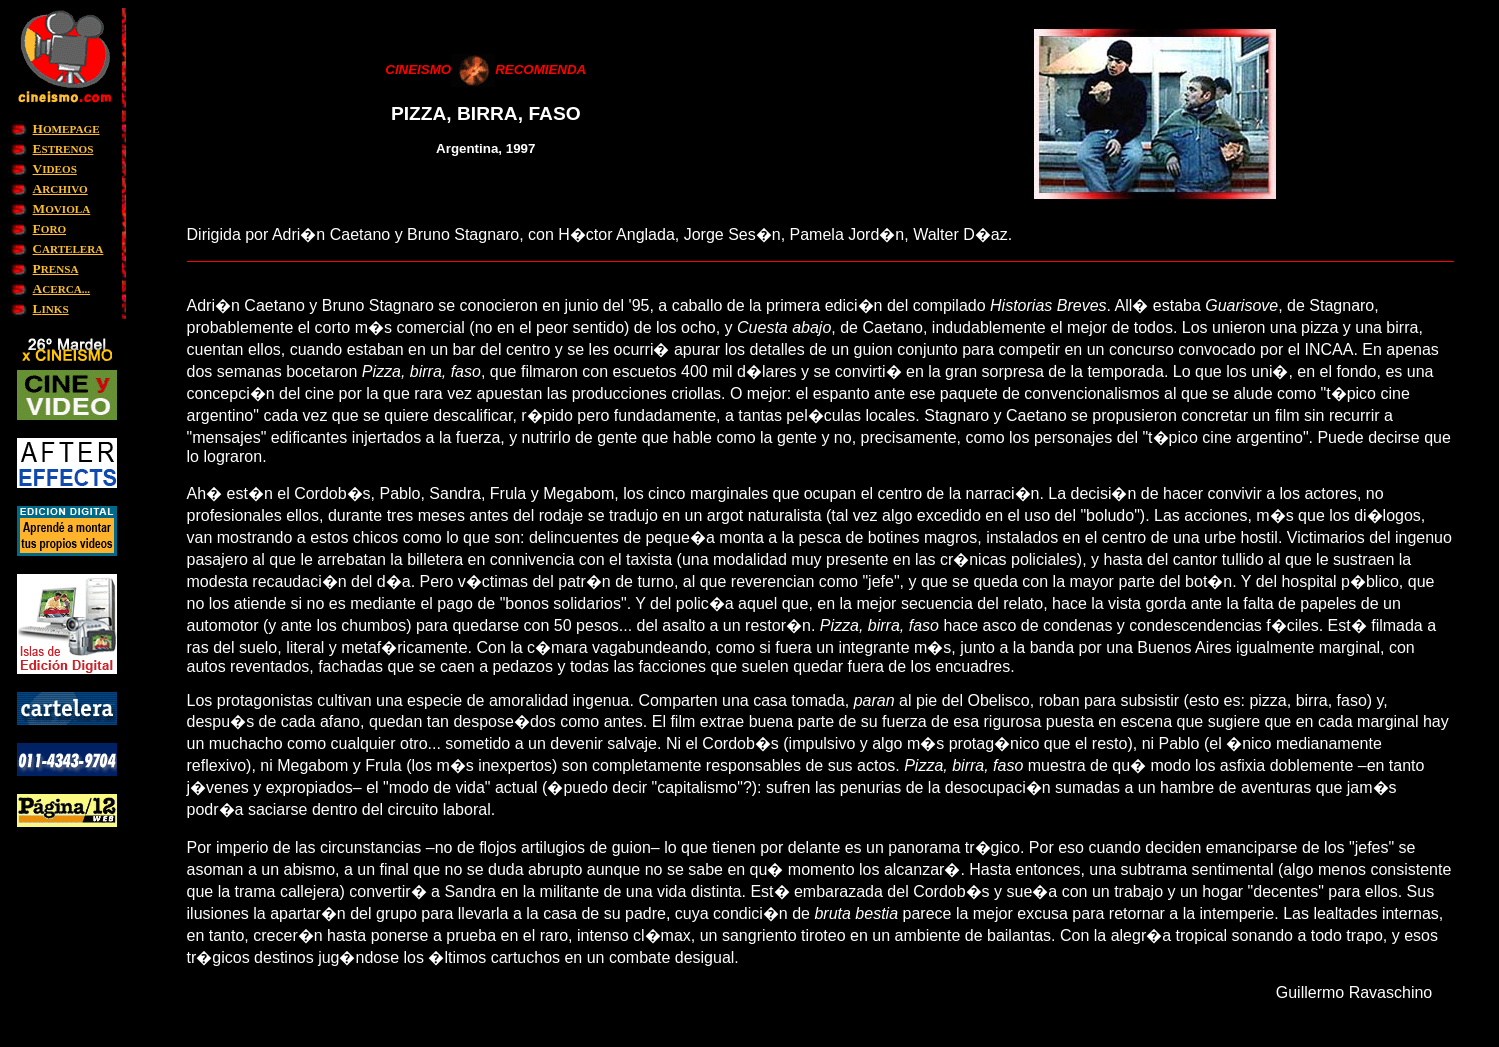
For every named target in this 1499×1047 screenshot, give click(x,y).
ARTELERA (68, 249)
